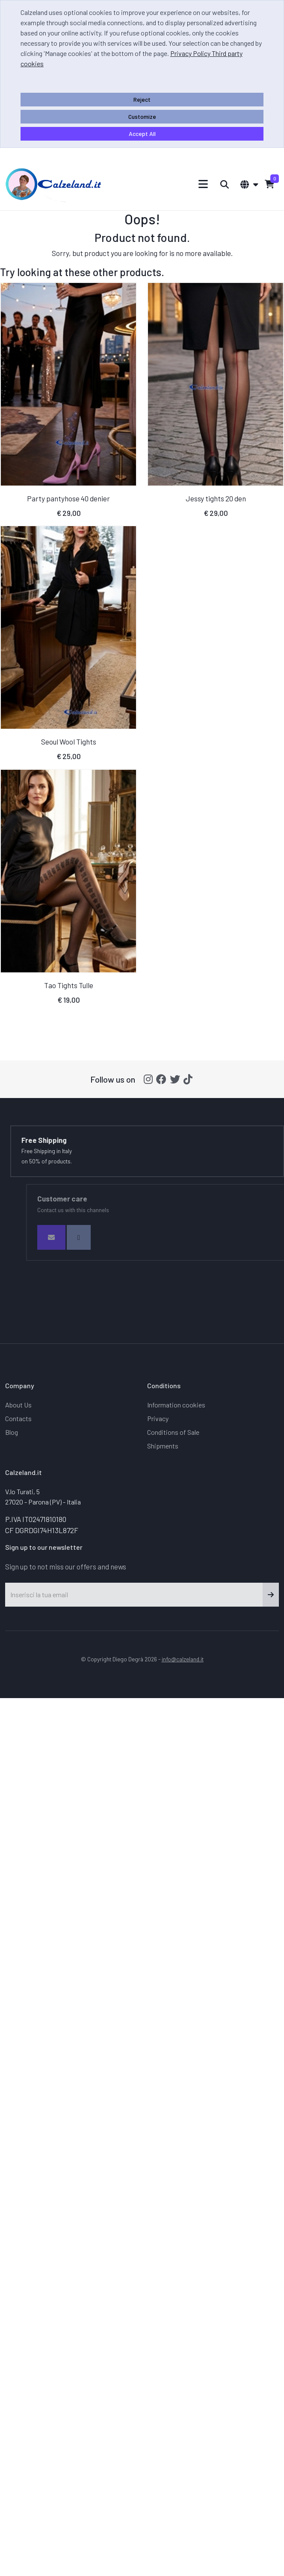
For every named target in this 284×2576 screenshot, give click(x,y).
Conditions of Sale (173, 1432)
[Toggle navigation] (203, 184)
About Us (18, 1405)
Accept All (142, 133)
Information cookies (176, 1405)
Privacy (158, 1418)
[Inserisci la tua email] (134, 1595)
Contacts (18, 1418)
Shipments (162, 1446)
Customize (142, 116)
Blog (11, 1432)
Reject (142, 99)
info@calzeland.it (183, 1659)
